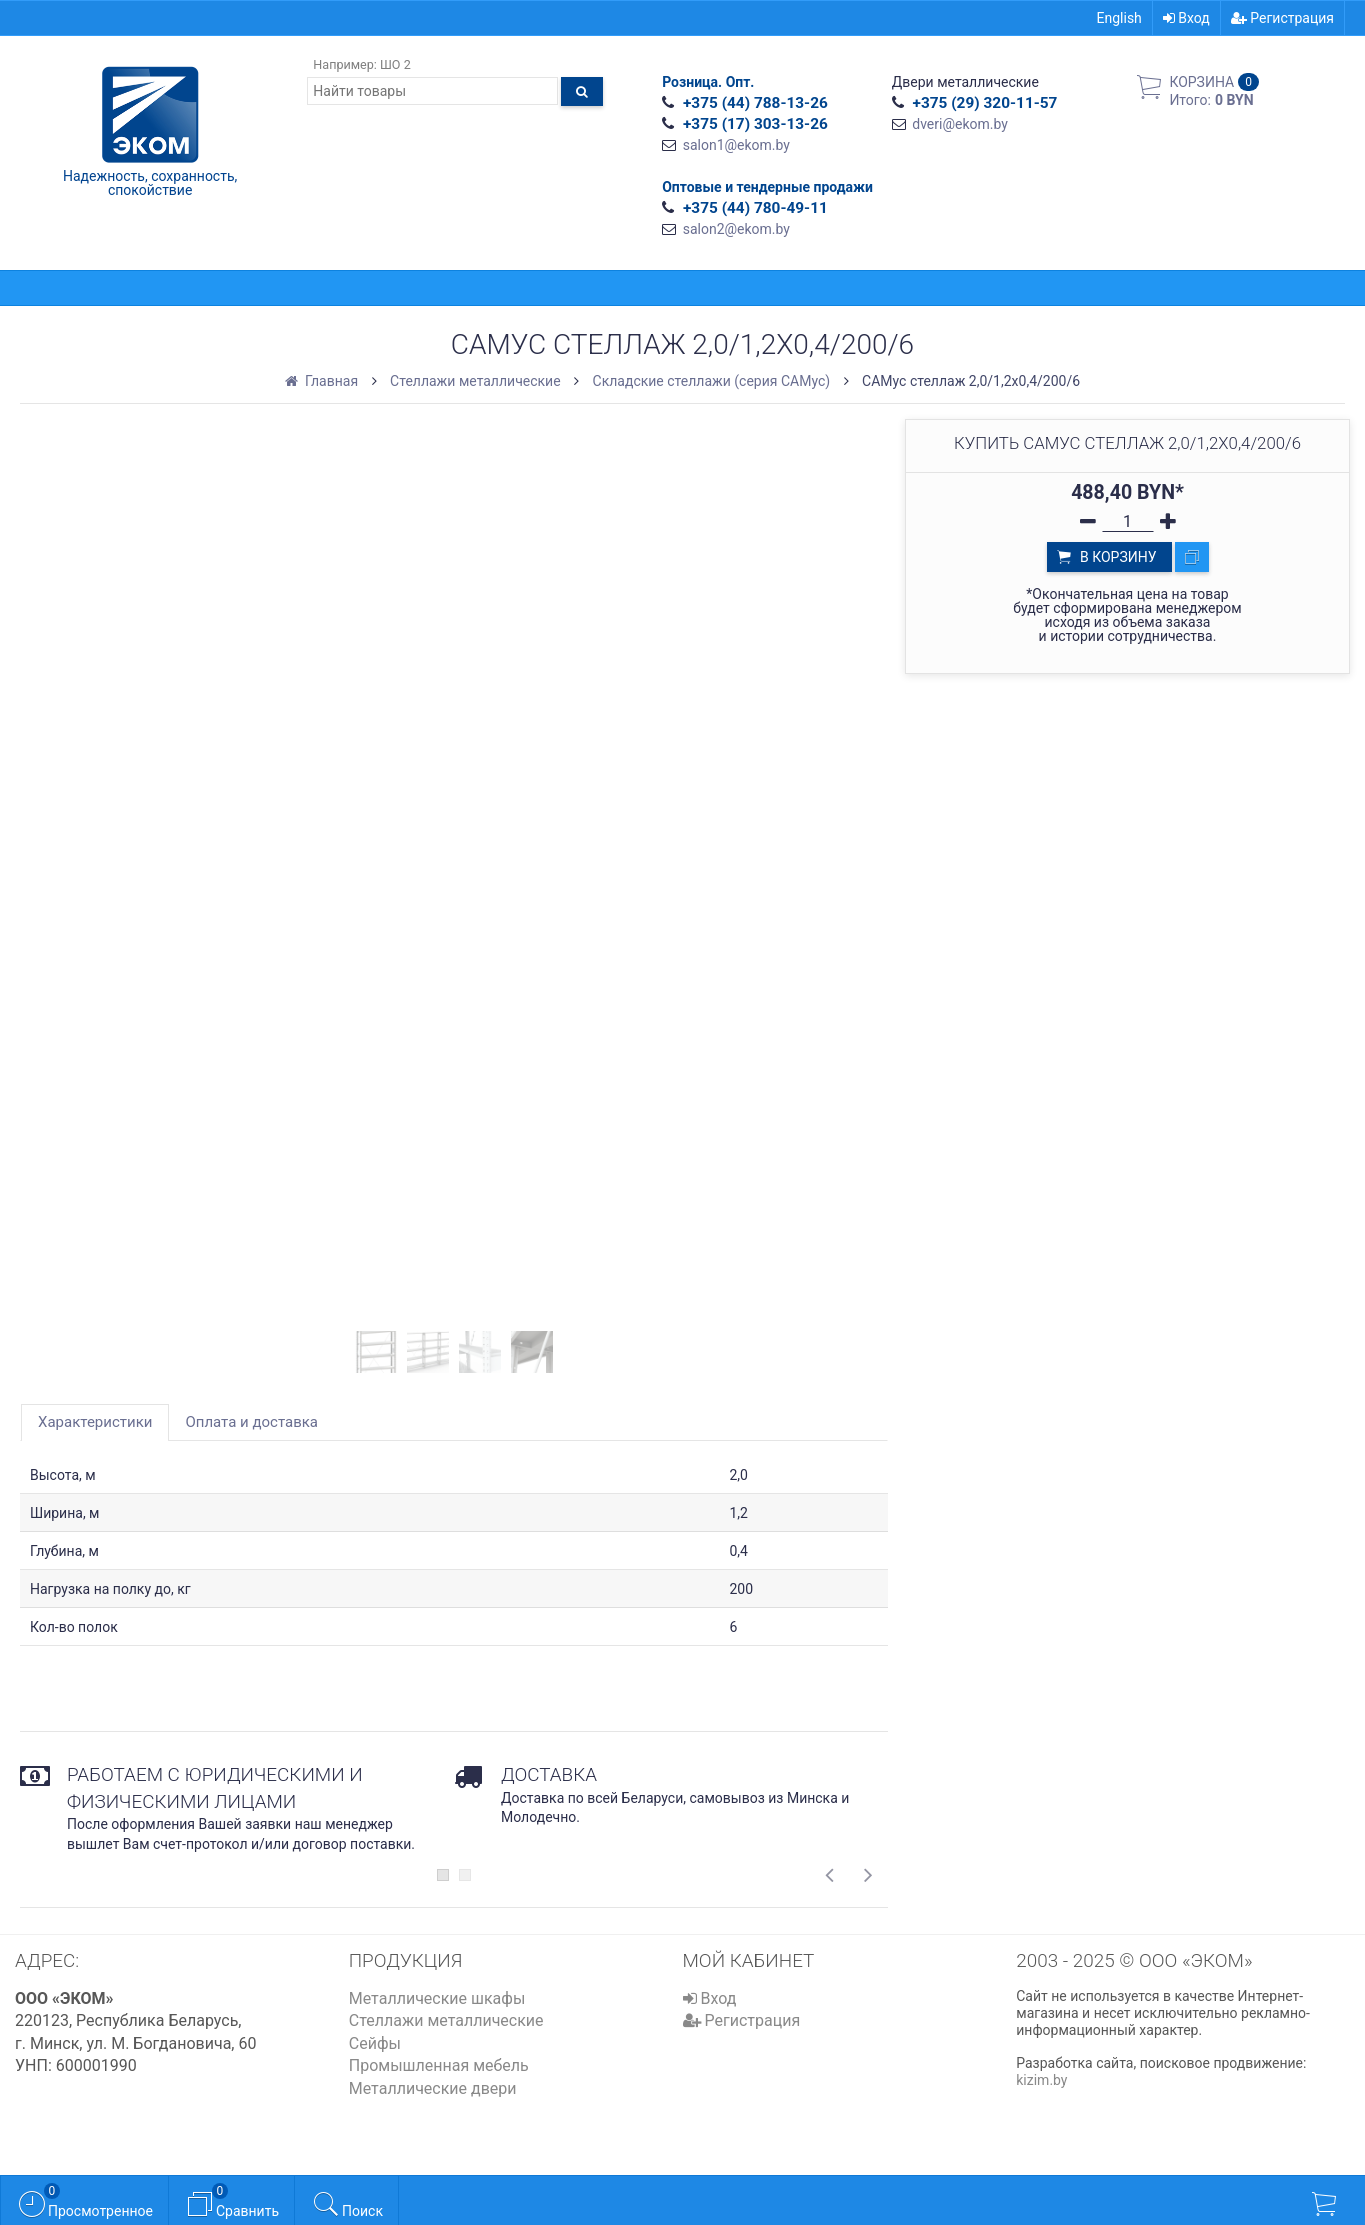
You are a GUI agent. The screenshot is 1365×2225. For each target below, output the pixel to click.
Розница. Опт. (708, 82)
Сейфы (375, 2043)
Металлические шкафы (437, 1998)
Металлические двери (433, 2088)
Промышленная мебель (439, 2065)
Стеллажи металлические (446, 2020)
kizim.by (1041, 2080)
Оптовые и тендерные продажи (767, 187)
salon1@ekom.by (736, 145)
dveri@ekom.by (960, 124)
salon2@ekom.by (736, 229)
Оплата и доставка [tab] (251, 1422)
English (1119, 18)
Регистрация (1282, 18)
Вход (1186, 18)
